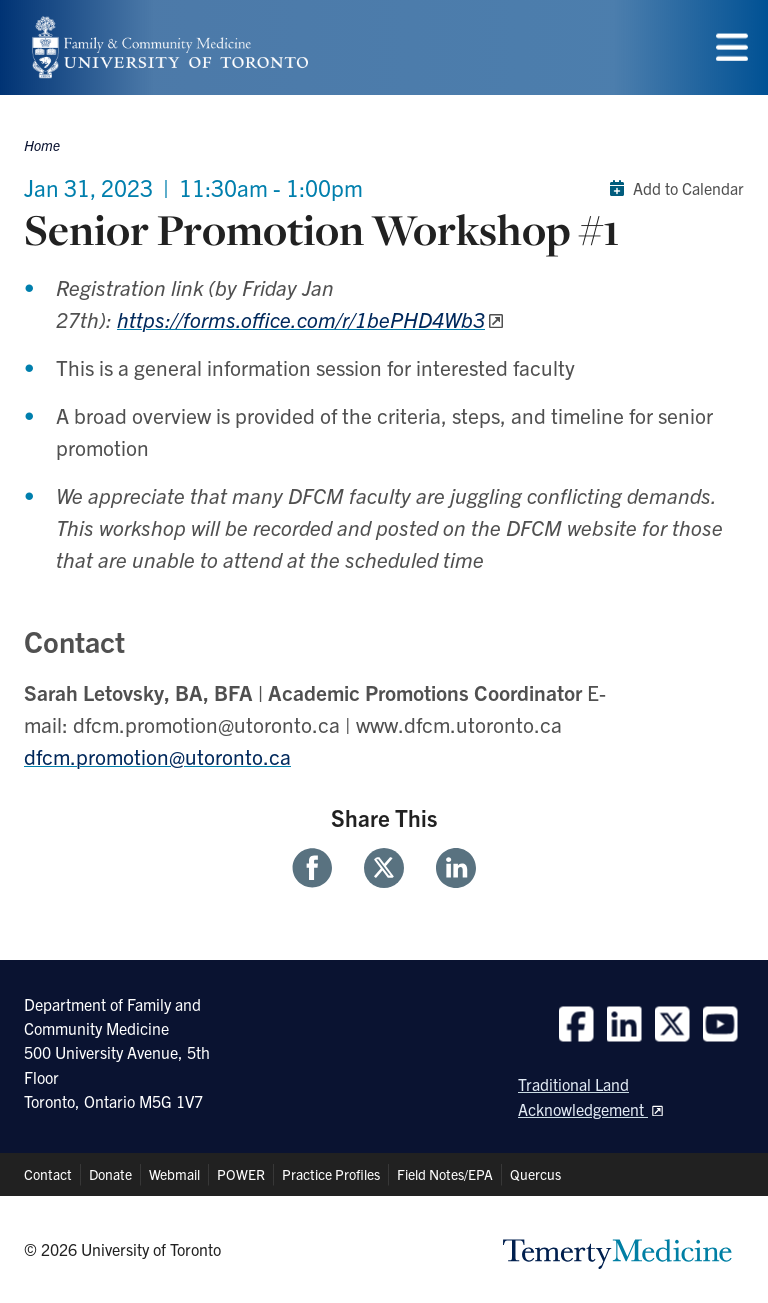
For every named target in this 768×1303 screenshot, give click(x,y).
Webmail (174, 1174)
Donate (110, 1174)
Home (42, 145)
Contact (48, 1174)
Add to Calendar (672, 188)
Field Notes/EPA (445, 1174)
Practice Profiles (331, 1174)
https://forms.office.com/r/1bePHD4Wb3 (301, 319)
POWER (241, 1174)
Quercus (535, 1174)
